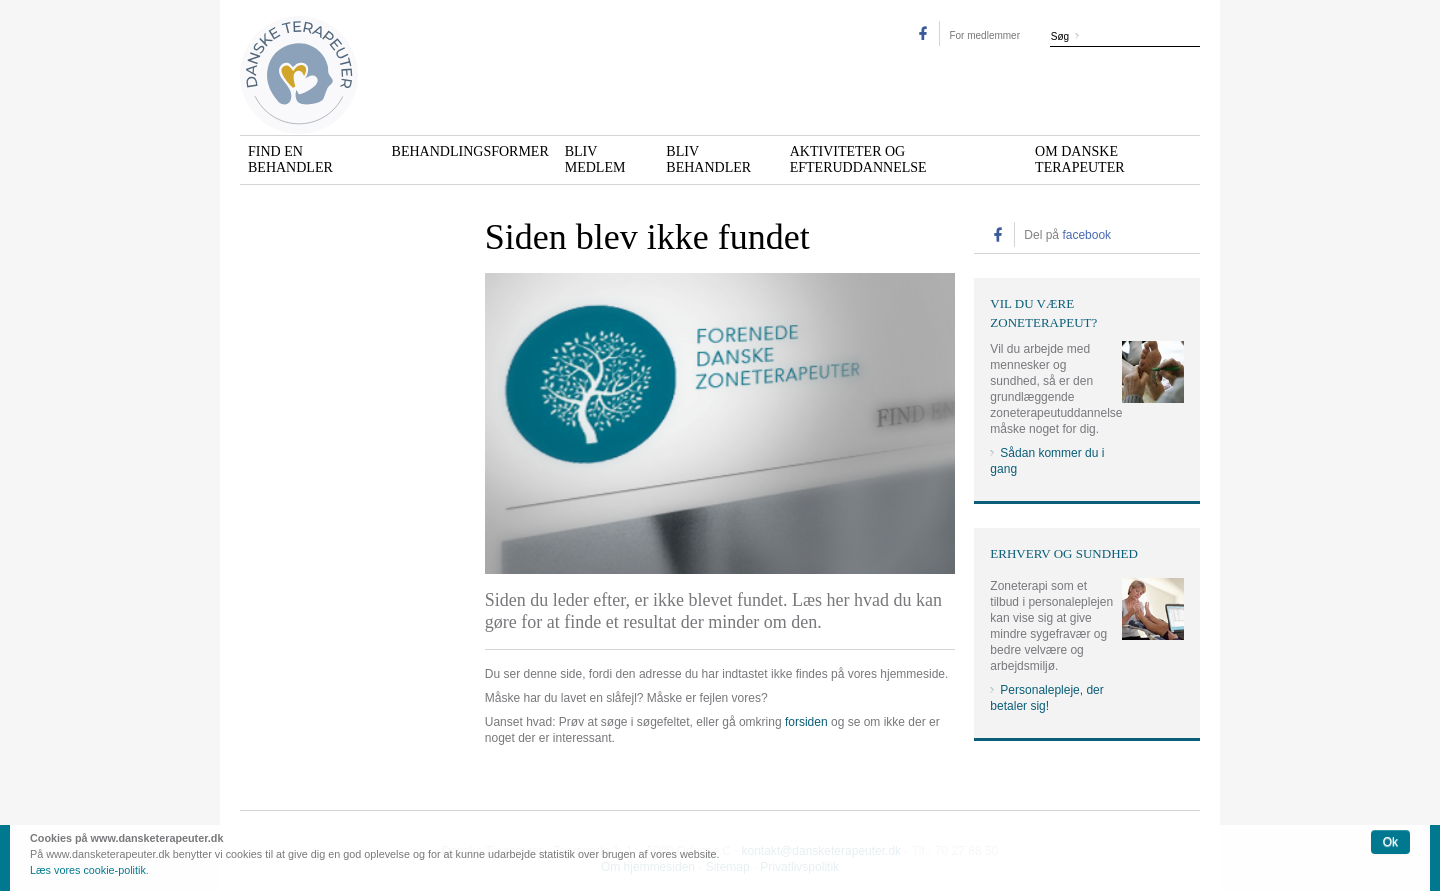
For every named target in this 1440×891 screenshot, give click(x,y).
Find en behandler (290, 159)
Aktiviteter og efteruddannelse (858, 159)
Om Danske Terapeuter (1079, 159)
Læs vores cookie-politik (88, 870)
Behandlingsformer (470, 151)
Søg (1060, 36)
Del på (1067, 235)
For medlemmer (984, 35)
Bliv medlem (595, 159)
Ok (1390, 842)
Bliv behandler (708, 159)
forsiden (806, 722)
